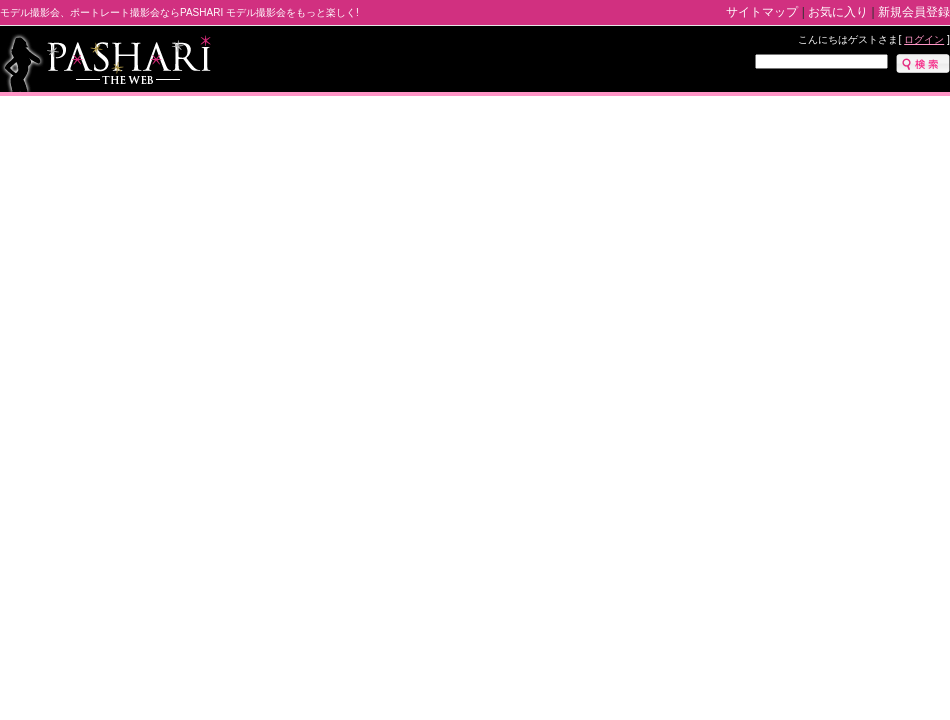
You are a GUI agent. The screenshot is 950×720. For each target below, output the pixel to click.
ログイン (924, 39)
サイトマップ (762, 12)
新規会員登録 (914, 12)
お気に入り (838, 12)
